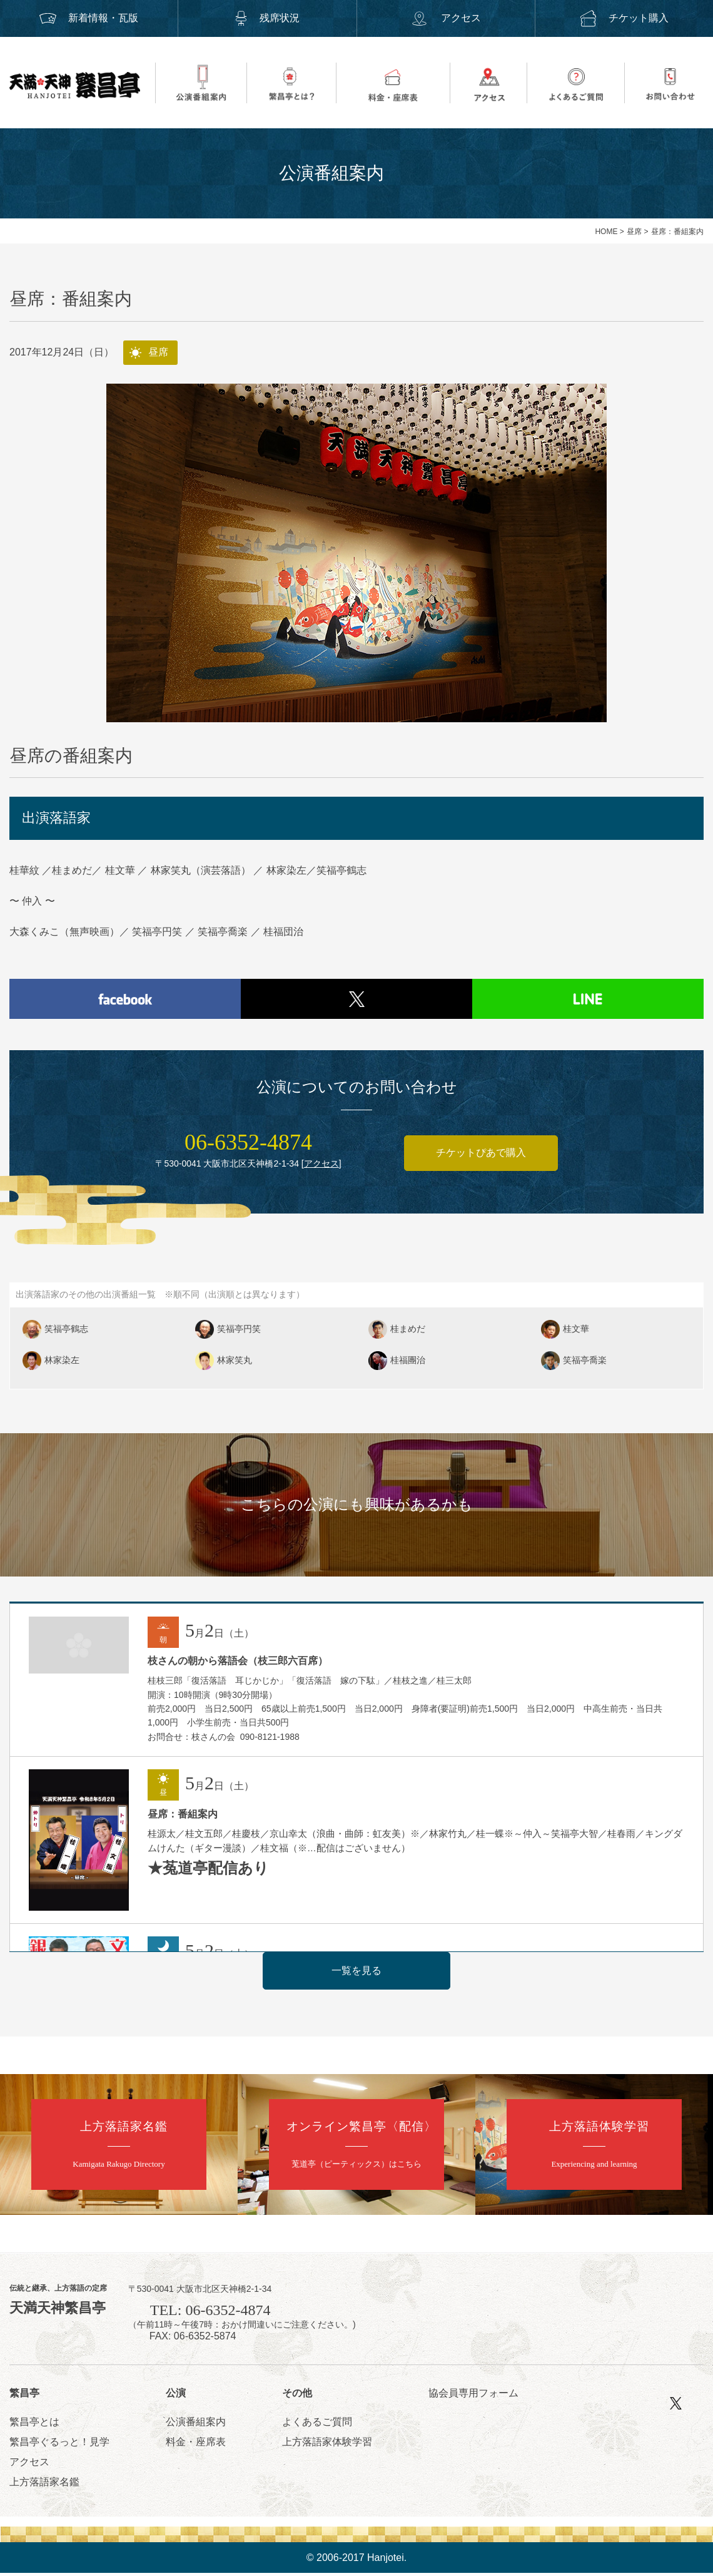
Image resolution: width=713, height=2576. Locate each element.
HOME (606, 231)
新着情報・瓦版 (88, 18)
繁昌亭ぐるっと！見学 (59, 2444)
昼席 (634, 231)
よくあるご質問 (317, 2424)
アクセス (445, 18)
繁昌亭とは (34, 2424)
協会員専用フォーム (473, 2396)
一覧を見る (356, 1973)
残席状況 (267, 18)
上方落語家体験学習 (327, 2444)
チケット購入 (624, 18)
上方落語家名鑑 (44, 2484)
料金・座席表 (196, 2444)
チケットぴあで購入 (481, 1155)
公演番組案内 (196, 2424)
